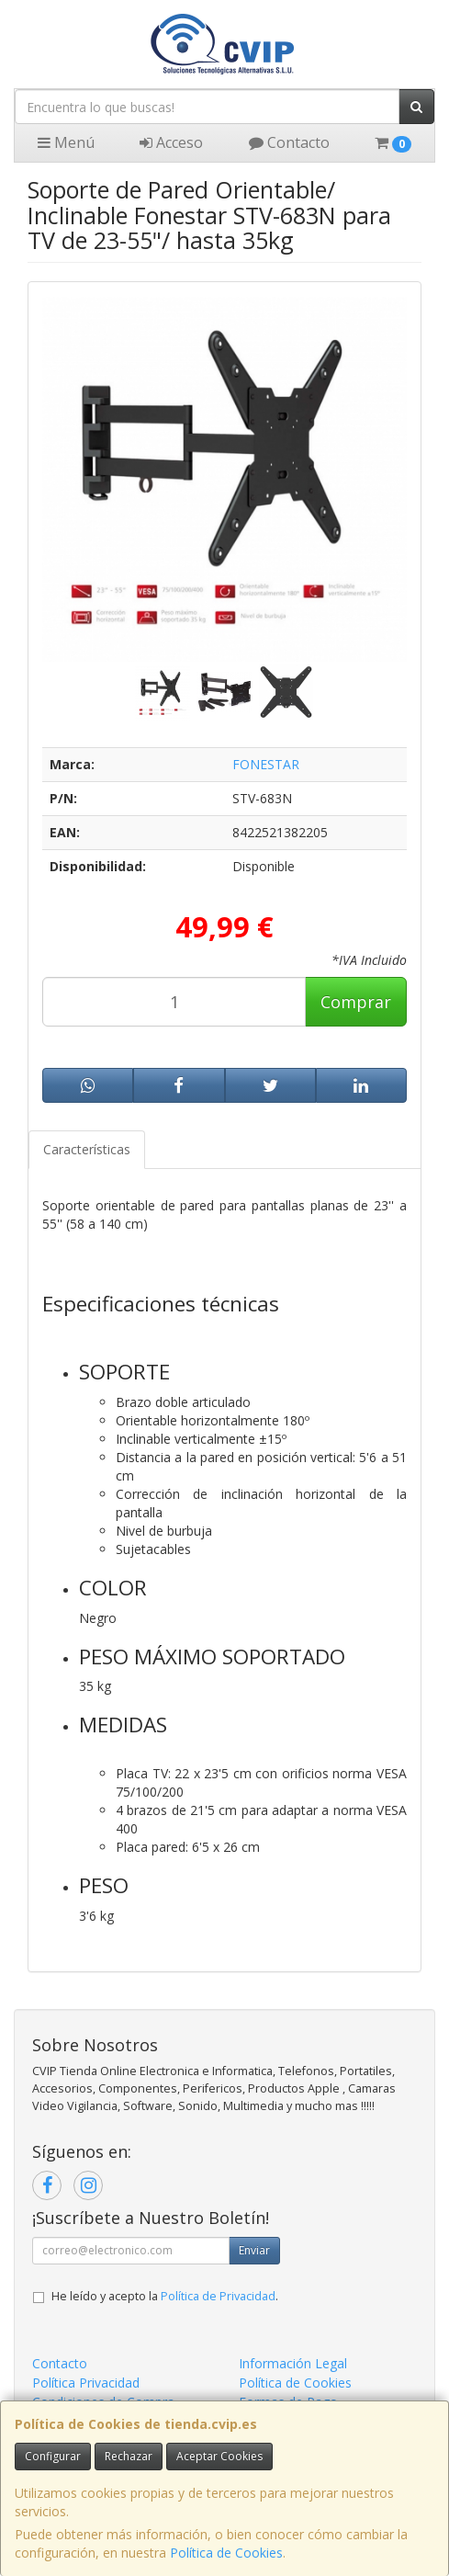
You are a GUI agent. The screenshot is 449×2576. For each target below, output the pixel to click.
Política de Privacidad (218, 2296)
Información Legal (293, 2363)
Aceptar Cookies (219, 2456)
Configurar (53, 2456)
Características (86, 1149)
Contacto (289, 142)
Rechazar (128, 2456)
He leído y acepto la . (164, 2296)
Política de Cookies (226, 2552)
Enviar (254, 2250)
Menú (66, 142)
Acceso (171, 142)
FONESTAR (265, 764)
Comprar (355, 1002)
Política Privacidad (86, 2382)
